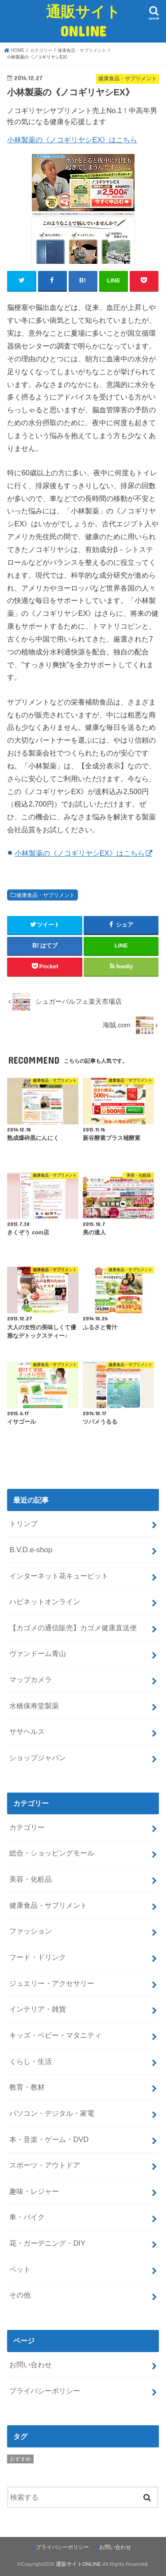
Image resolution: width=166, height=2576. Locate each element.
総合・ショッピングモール (51, 1853)
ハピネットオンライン (44, 1601)
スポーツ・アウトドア (44, 2165)
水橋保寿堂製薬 (34, 1706)
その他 (20, 2295)
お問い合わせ (30, 2365)
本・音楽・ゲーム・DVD (49, 2139)
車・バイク (27, 2217)
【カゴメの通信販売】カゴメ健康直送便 (73, 1628)
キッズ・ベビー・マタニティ (55, 2035)
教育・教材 (27, 2087)
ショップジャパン (37, 1758)
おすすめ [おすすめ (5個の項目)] (20, 2459)
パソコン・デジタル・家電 (51, 2113)
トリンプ (23, 1523)
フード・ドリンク (37, 1957)
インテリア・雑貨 (37, 2009)
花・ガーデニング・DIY (47, 2243)
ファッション (30, 1931)
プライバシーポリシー (44, 2391)
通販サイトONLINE (83, 21)
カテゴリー (27, 1827)
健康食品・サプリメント (45, 895)
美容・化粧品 (30, 1879)
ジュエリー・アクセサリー (51, 1983)
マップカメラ (30, 1679)
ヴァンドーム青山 (37, 1653)
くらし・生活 (30, 2061)
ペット (20, 2269)
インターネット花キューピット (58, 1576)
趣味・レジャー (34, 2191)
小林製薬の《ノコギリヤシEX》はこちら (72, 140)
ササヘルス (27, 1731)
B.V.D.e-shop (30, 1550)
